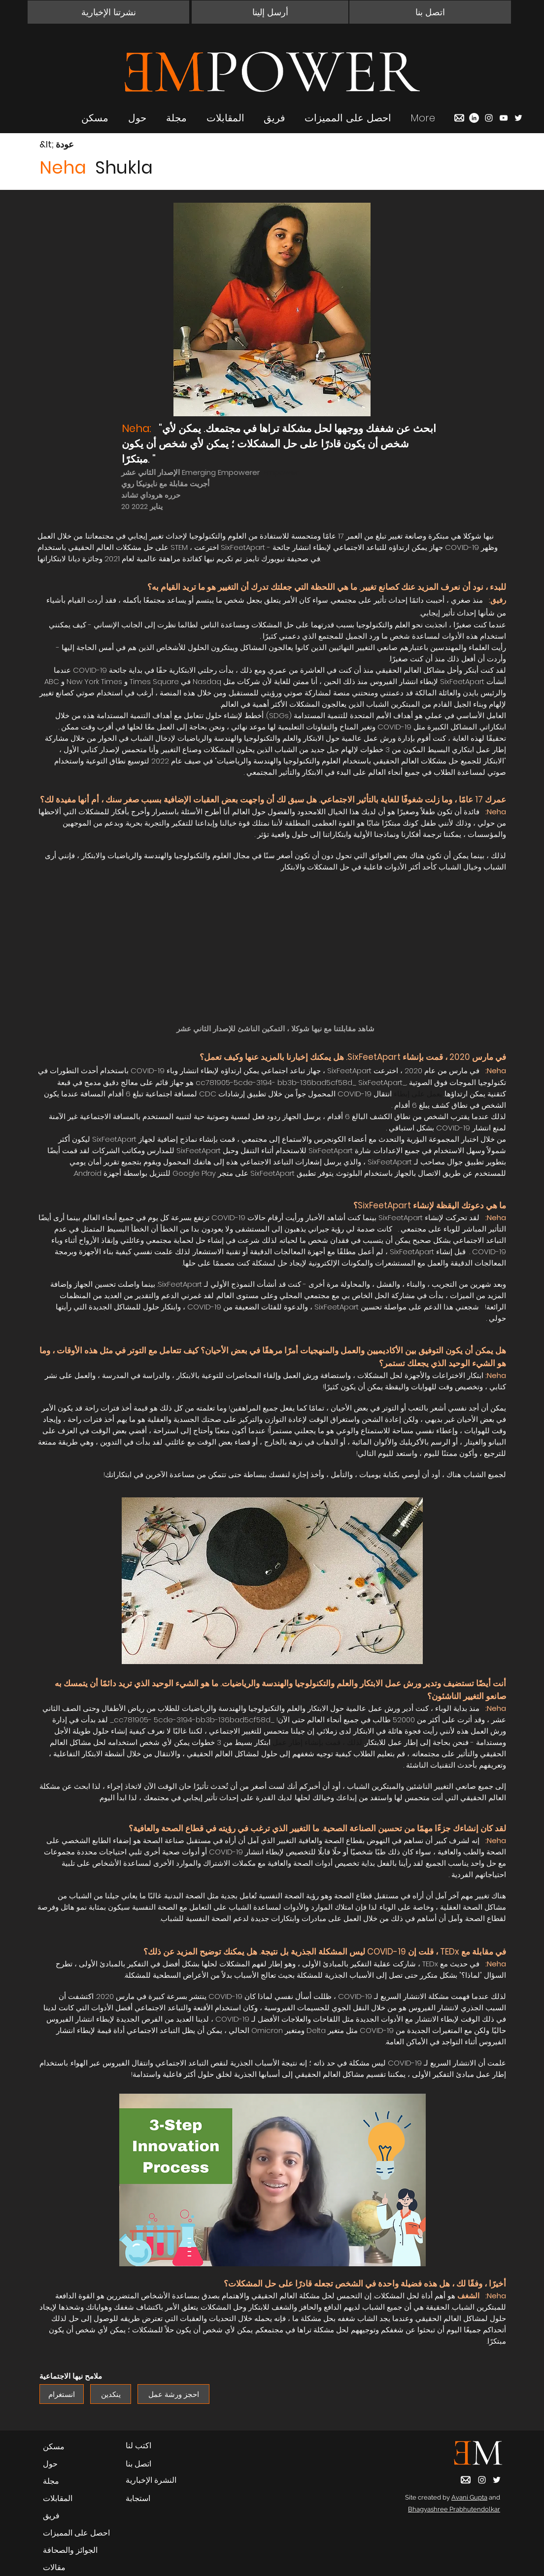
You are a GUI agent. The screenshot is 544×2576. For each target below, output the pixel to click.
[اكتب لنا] (156, 2445)
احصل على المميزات (76, 2533)
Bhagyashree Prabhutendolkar (454, 2509)
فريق (51, 2515)
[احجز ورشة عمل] (173, 2394)
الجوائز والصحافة (70, 2550)
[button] (108, 12)
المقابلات (57, 2498)
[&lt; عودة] (74, 144)
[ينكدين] (110, 2394)
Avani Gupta (469, 2497)
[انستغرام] (61, 2394)
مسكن (54, 2446)
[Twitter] (518, 118)
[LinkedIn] (474, 118)
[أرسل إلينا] (270, 12)
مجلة (51, 2481)
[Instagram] (489, 118)
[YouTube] (504, 118)
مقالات (54, 2567)
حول (50, 2463)
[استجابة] (156, 2498)
